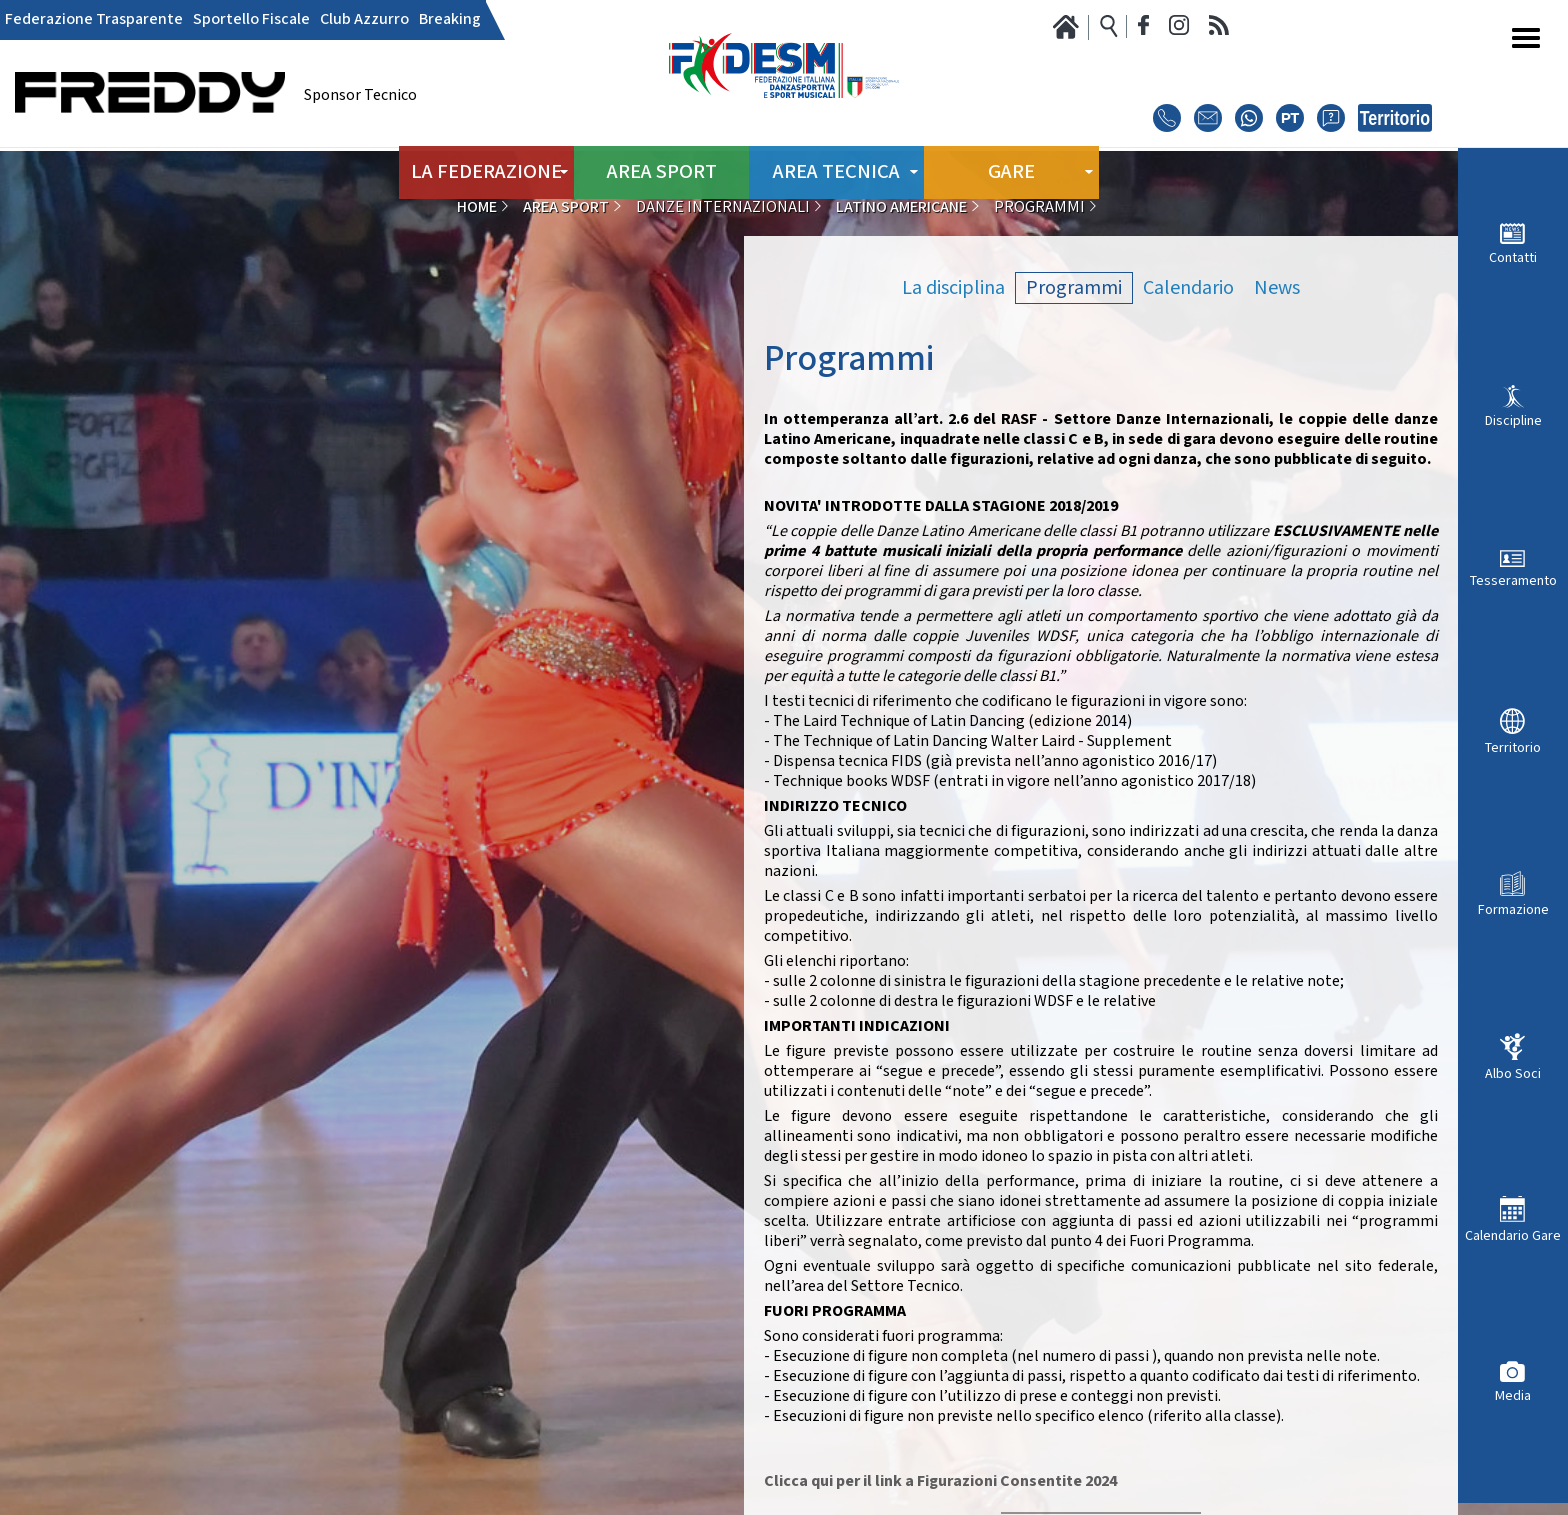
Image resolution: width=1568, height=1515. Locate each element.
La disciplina (953, 288)
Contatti (1513, 257)
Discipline (1513, 420)
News (1277, 288)
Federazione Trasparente (94, 20)
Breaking (450, 20)
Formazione (1513, 909)
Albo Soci (1513, 1073)
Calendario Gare (1513, 1235)
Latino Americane (901, 207)
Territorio (1513, 747)
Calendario (1188, 288)
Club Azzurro (364, 20)
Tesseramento (1513, 580)
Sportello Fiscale (251, 20)
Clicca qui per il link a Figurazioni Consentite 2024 (940, 1481)
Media (1513, 1395)
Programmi (1074, 288)
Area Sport (661, 169)
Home (477, 207)
